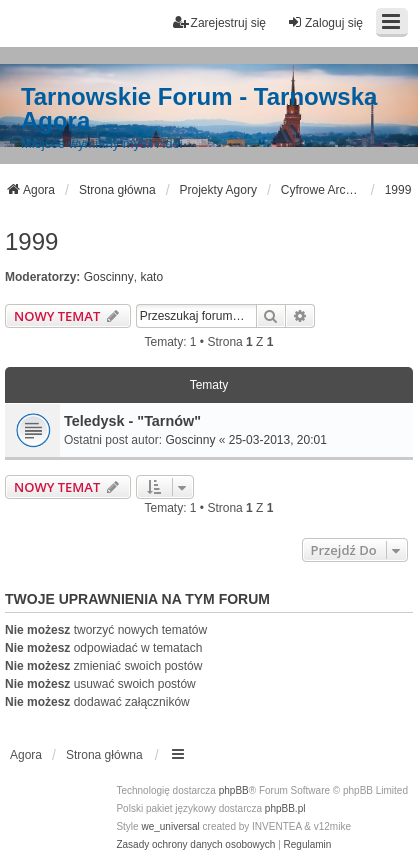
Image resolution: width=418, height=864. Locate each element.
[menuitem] (195, 845)
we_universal (170, 826)
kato (151, 277)
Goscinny (109, 277)
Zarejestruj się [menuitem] (219, 22)
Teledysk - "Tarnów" (132, 421)
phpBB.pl (285, 808)
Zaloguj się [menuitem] (325, 22)
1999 (31, 241)
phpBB (234, 790)
